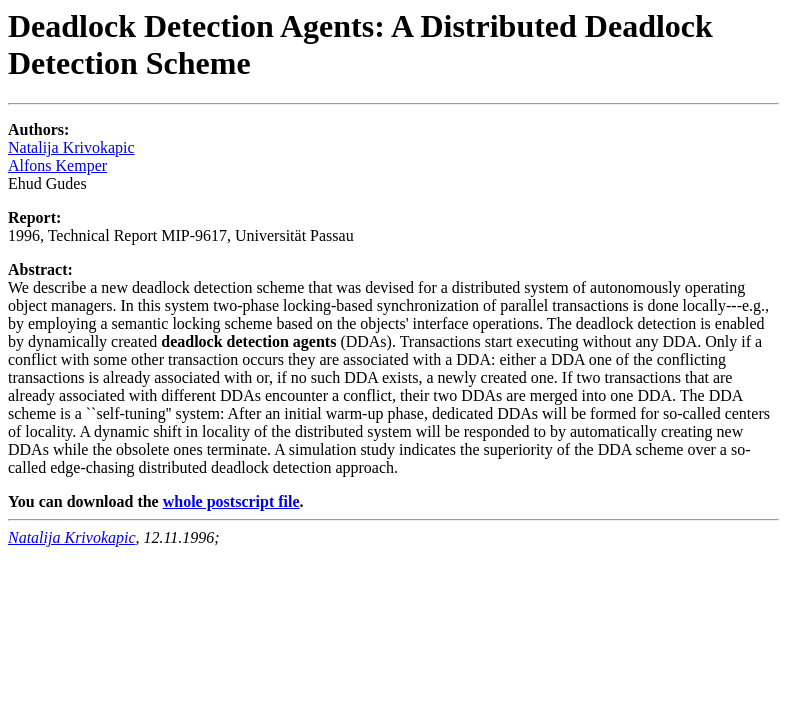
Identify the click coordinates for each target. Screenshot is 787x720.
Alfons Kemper (57, 165)
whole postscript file (231, 501)
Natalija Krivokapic (71, 147)
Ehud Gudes (47, 183)
